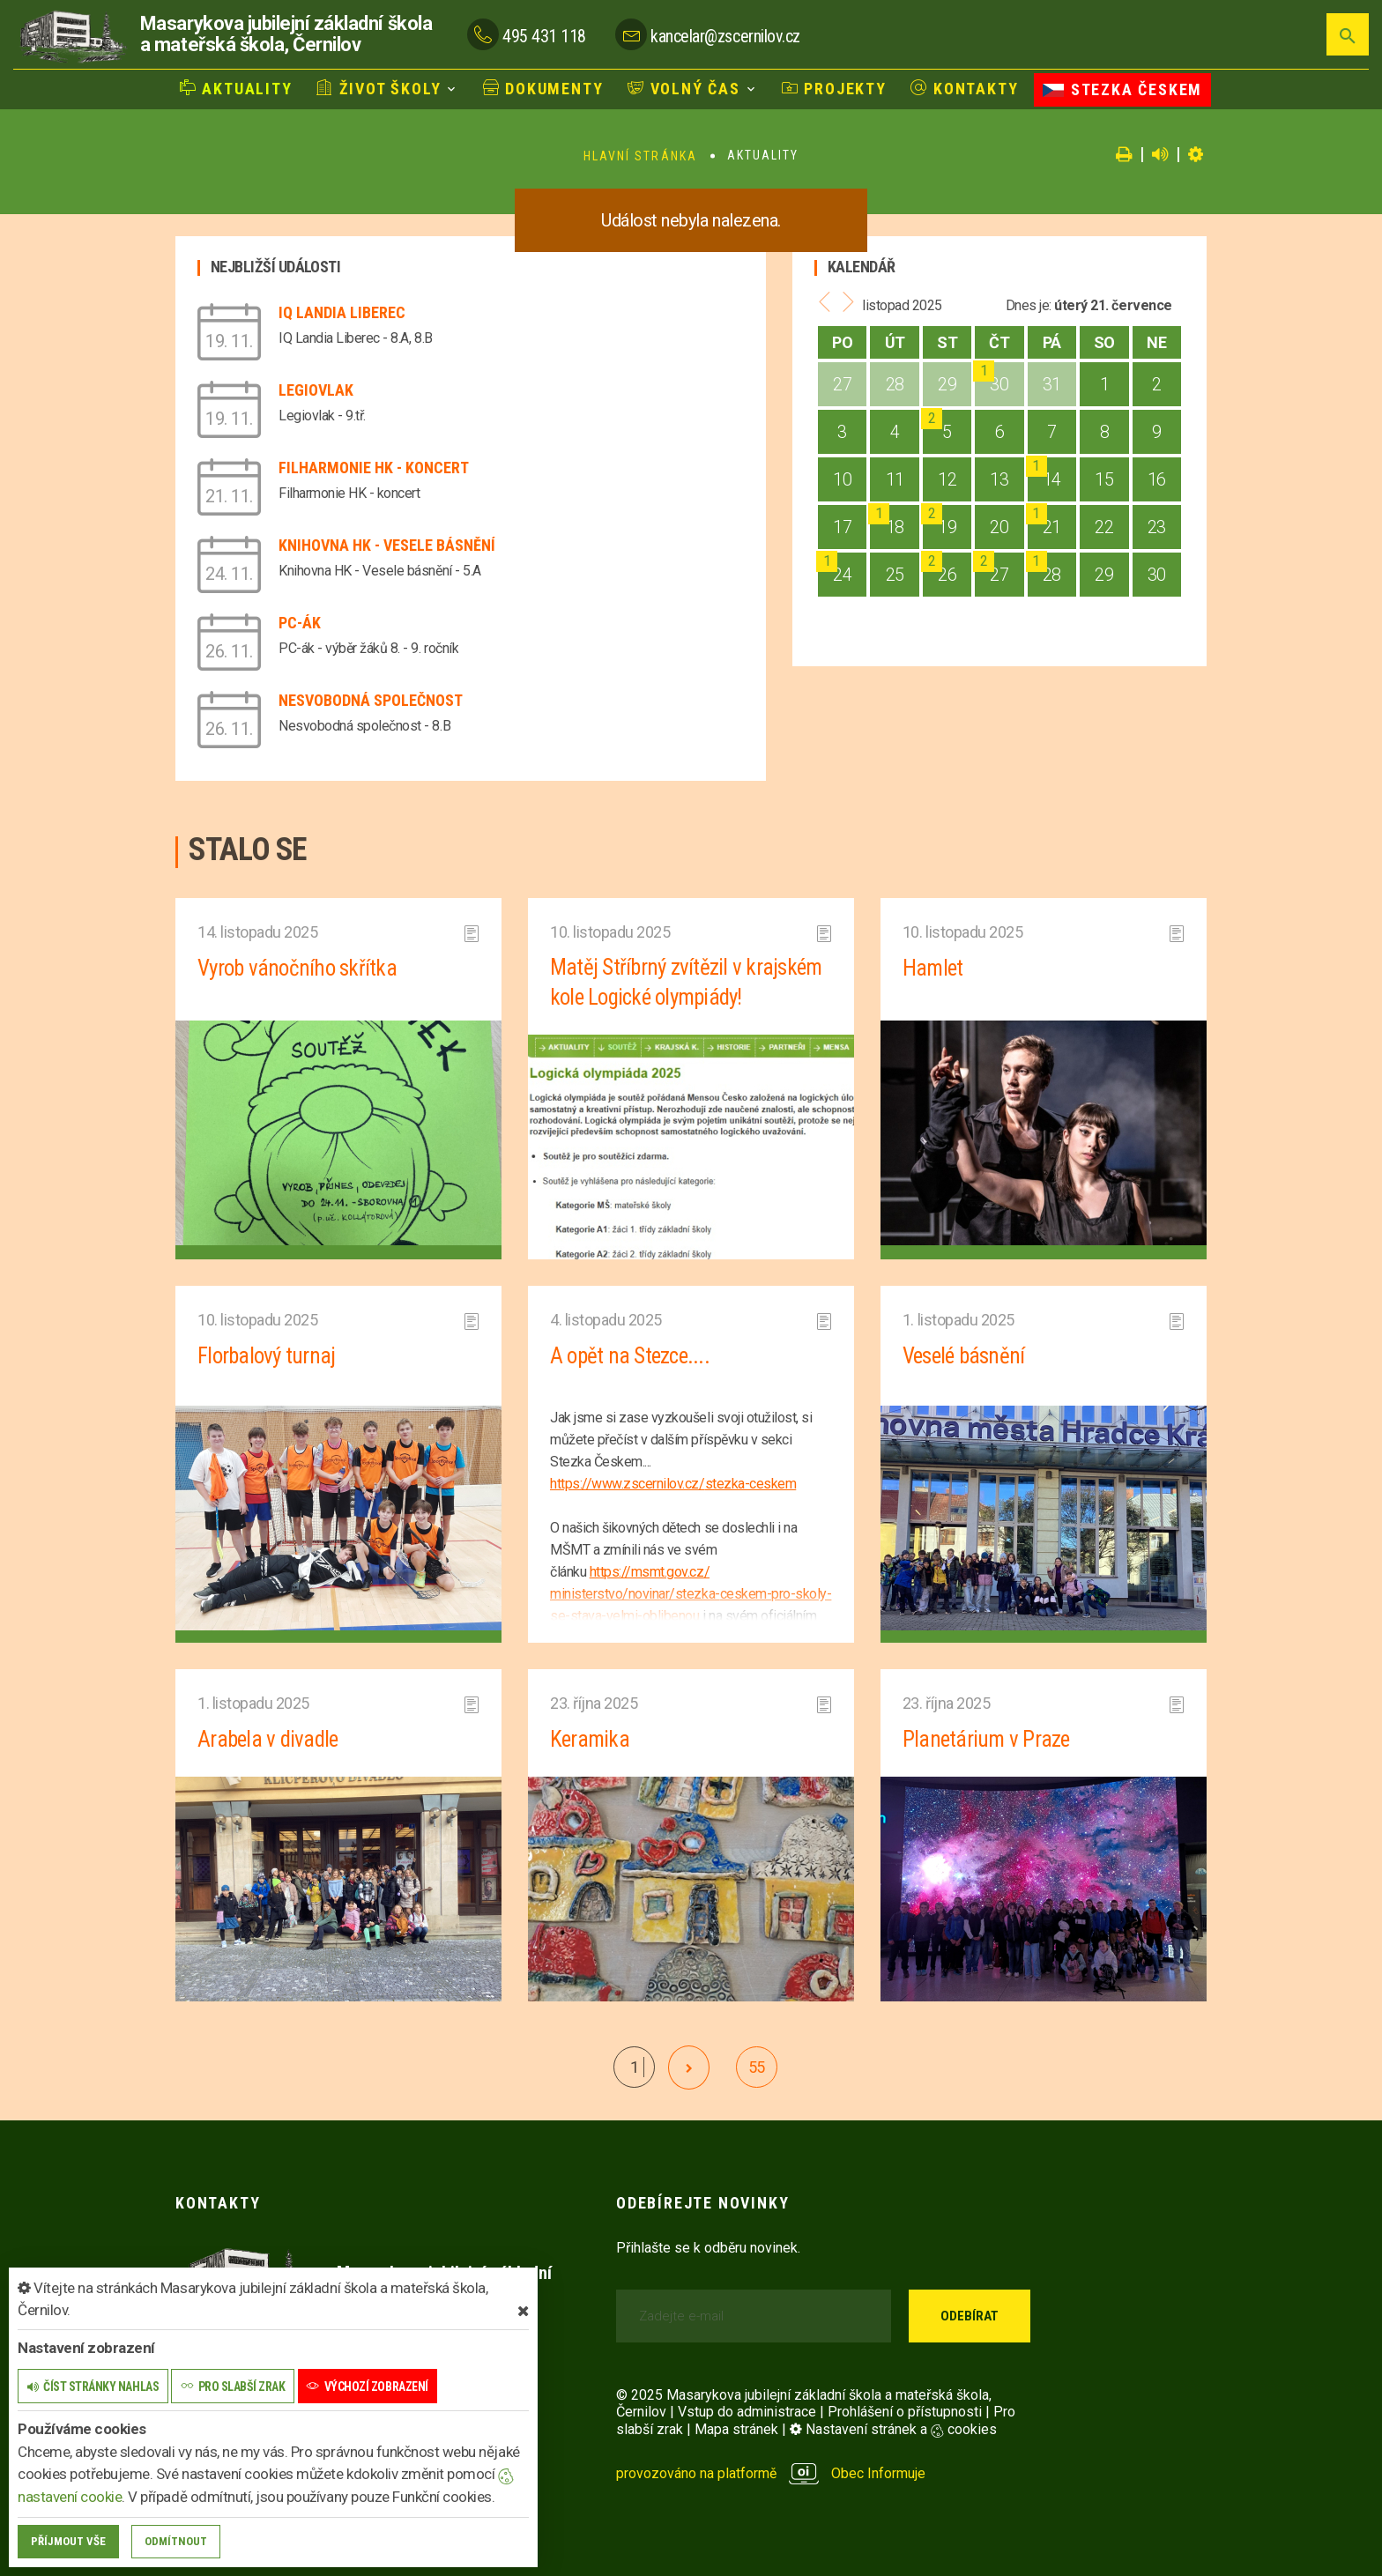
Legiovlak (316, 390)
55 (756, 2065)
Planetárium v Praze (987, 1738)
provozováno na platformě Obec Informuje (770, 2471)
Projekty (834, 88)
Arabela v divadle (269, 1738)
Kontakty (964, 88)
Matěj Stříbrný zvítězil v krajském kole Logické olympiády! (687, 982)
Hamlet (933, 967)
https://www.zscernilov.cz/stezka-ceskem (673, 1482)
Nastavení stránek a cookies (893, 2427)
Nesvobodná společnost (371, 700)
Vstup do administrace (747, 2410)
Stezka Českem (1122, 89)
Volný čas (684, 88)
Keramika (590, 1738)
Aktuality (236, 88)
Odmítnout (176, 2541)
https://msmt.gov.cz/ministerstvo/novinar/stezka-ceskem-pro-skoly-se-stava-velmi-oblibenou (690, 1593)
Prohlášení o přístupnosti (905, 2410)
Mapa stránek (736, 2427)
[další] (689, 2066)
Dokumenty (543, 88)
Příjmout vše (68, 2541)
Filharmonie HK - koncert (374, 467)
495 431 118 (544, 36)
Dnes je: (1028, 305)
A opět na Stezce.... (631, 1355)
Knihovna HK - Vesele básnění (387, 545)
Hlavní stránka (640, 156)
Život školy (378, 88)
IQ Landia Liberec (342, 312)
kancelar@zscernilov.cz (724, 36)
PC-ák (300, 622)
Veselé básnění (966, 1355)
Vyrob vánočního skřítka (299, 967)
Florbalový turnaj (267, 1355)
